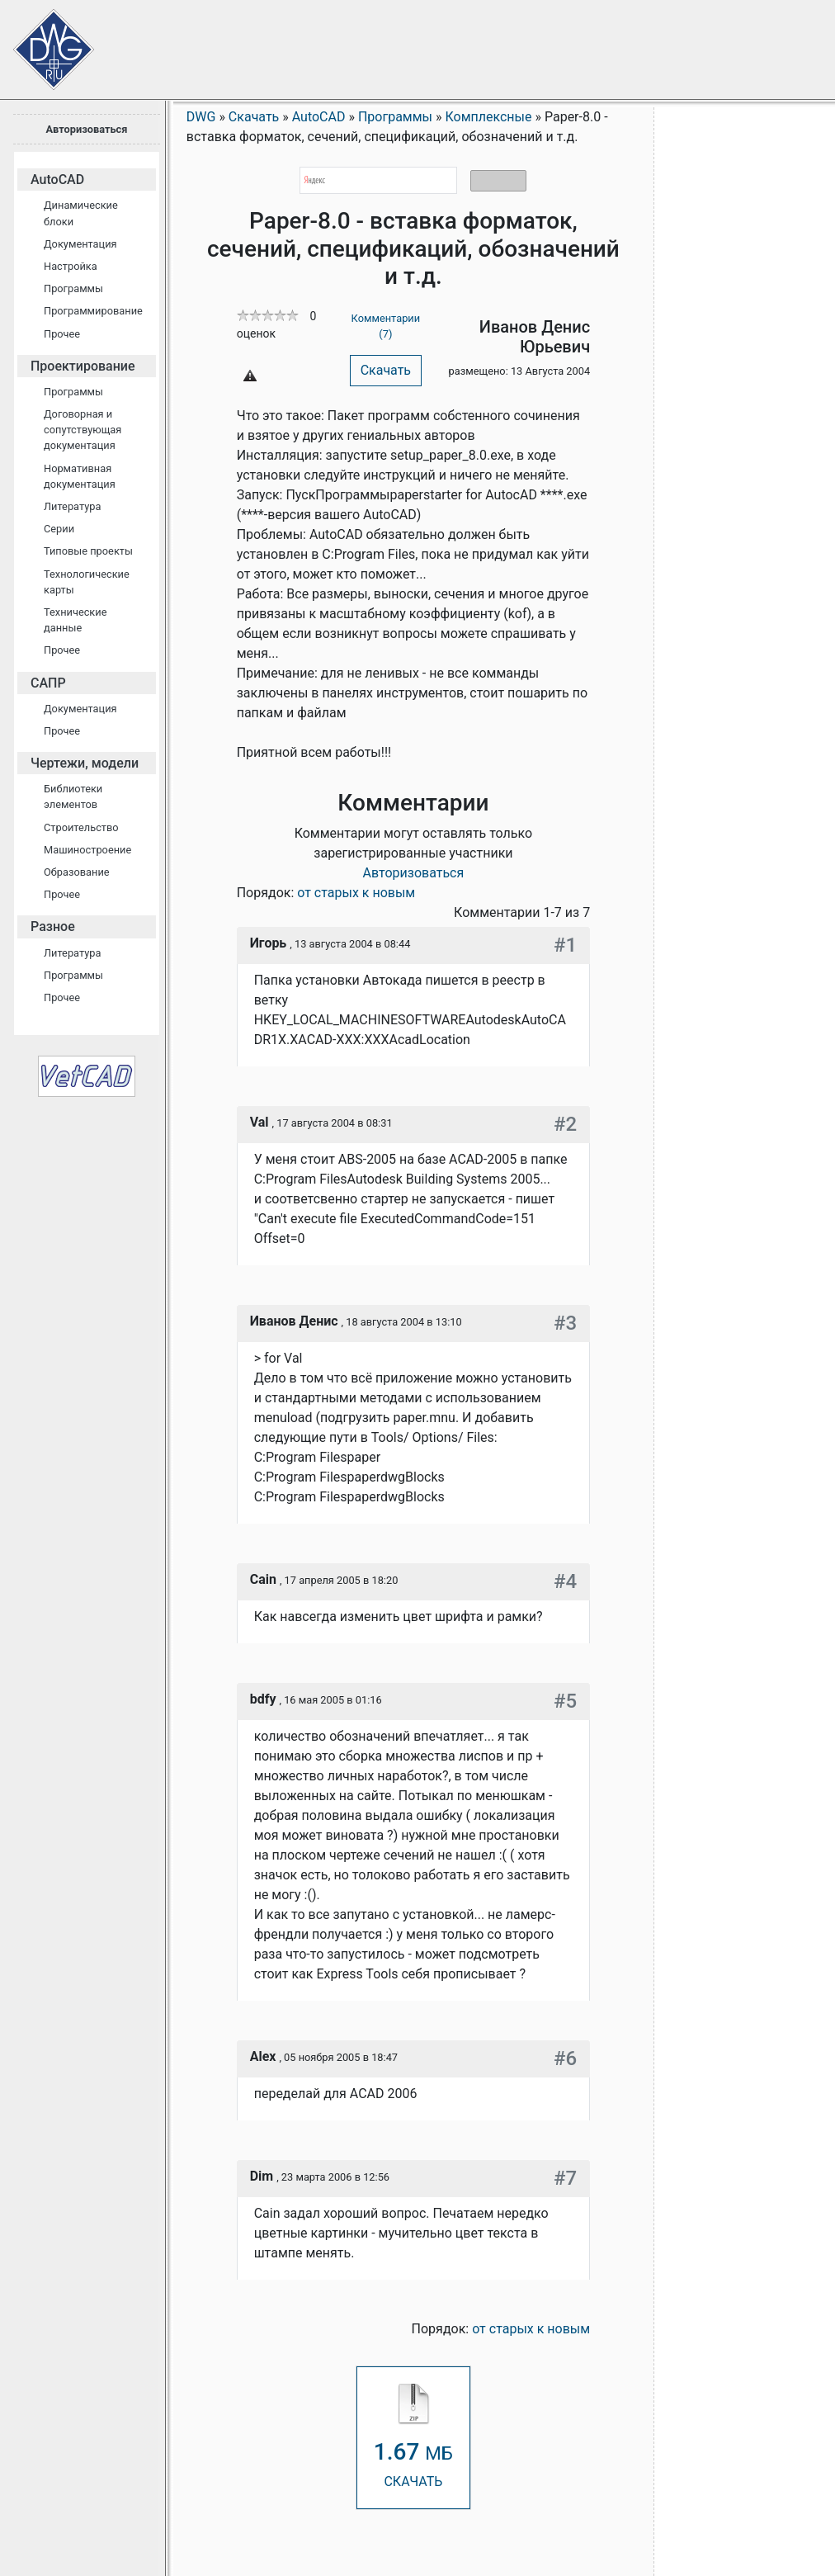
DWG (201, 117)
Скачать (386, 370)
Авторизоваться (86, 129)
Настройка (70, 266)
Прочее (62, 334)
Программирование (93, 311)
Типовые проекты (88, 551)
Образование (77, 872)
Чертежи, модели (85, 763)
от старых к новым (356, 892)
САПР (48, 683)
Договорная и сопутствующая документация (82, 429)
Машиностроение (87, 850)
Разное (53, 926)
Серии (59, 528)
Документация (80, 244)
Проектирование (83, 366)
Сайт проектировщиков (41, 41)
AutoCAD (57, 179)
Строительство (81, 827)
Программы (73, 288)
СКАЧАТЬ (413, 2437)
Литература (72, 506)
